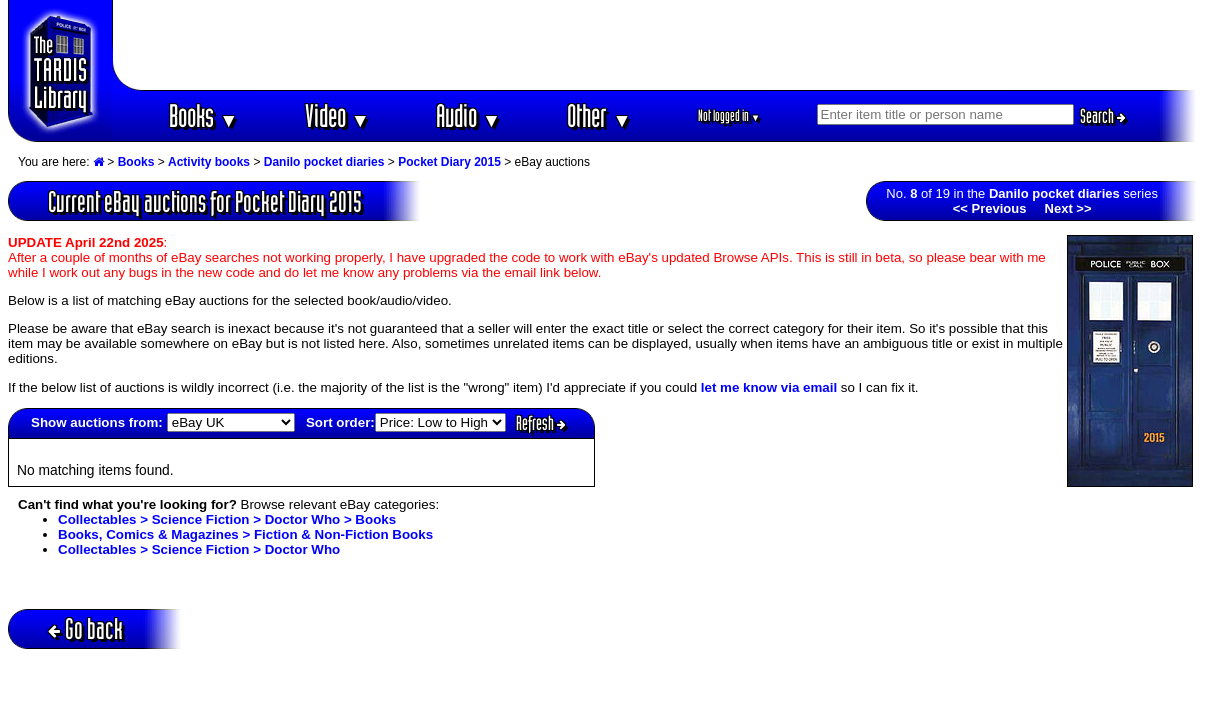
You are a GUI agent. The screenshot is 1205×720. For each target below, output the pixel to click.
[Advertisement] (655, 45)
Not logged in (729, 115)
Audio (468, 115)
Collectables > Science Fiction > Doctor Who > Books (227, 519)
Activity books (209, 162)
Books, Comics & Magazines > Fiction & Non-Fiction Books (245, 534)
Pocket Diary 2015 (449, 162)
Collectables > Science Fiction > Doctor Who (199, 549)
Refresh (541, 423)
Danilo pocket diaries (324, 162)
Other (599, 115)
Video (337, 115)
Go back (85, 628)
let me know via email (769, 387)
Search (1103, 116)
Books (203, 115)
